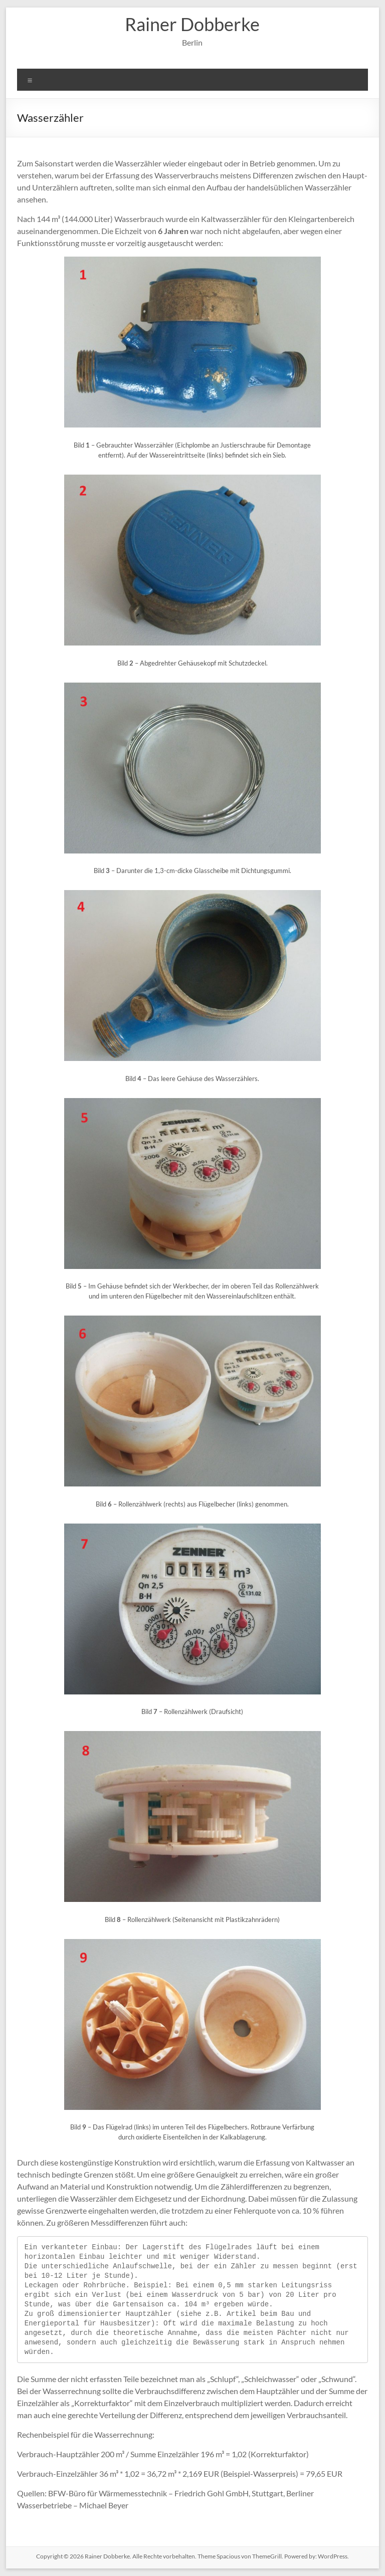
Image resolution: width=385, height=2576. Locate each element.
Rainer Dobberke (192, 24)
